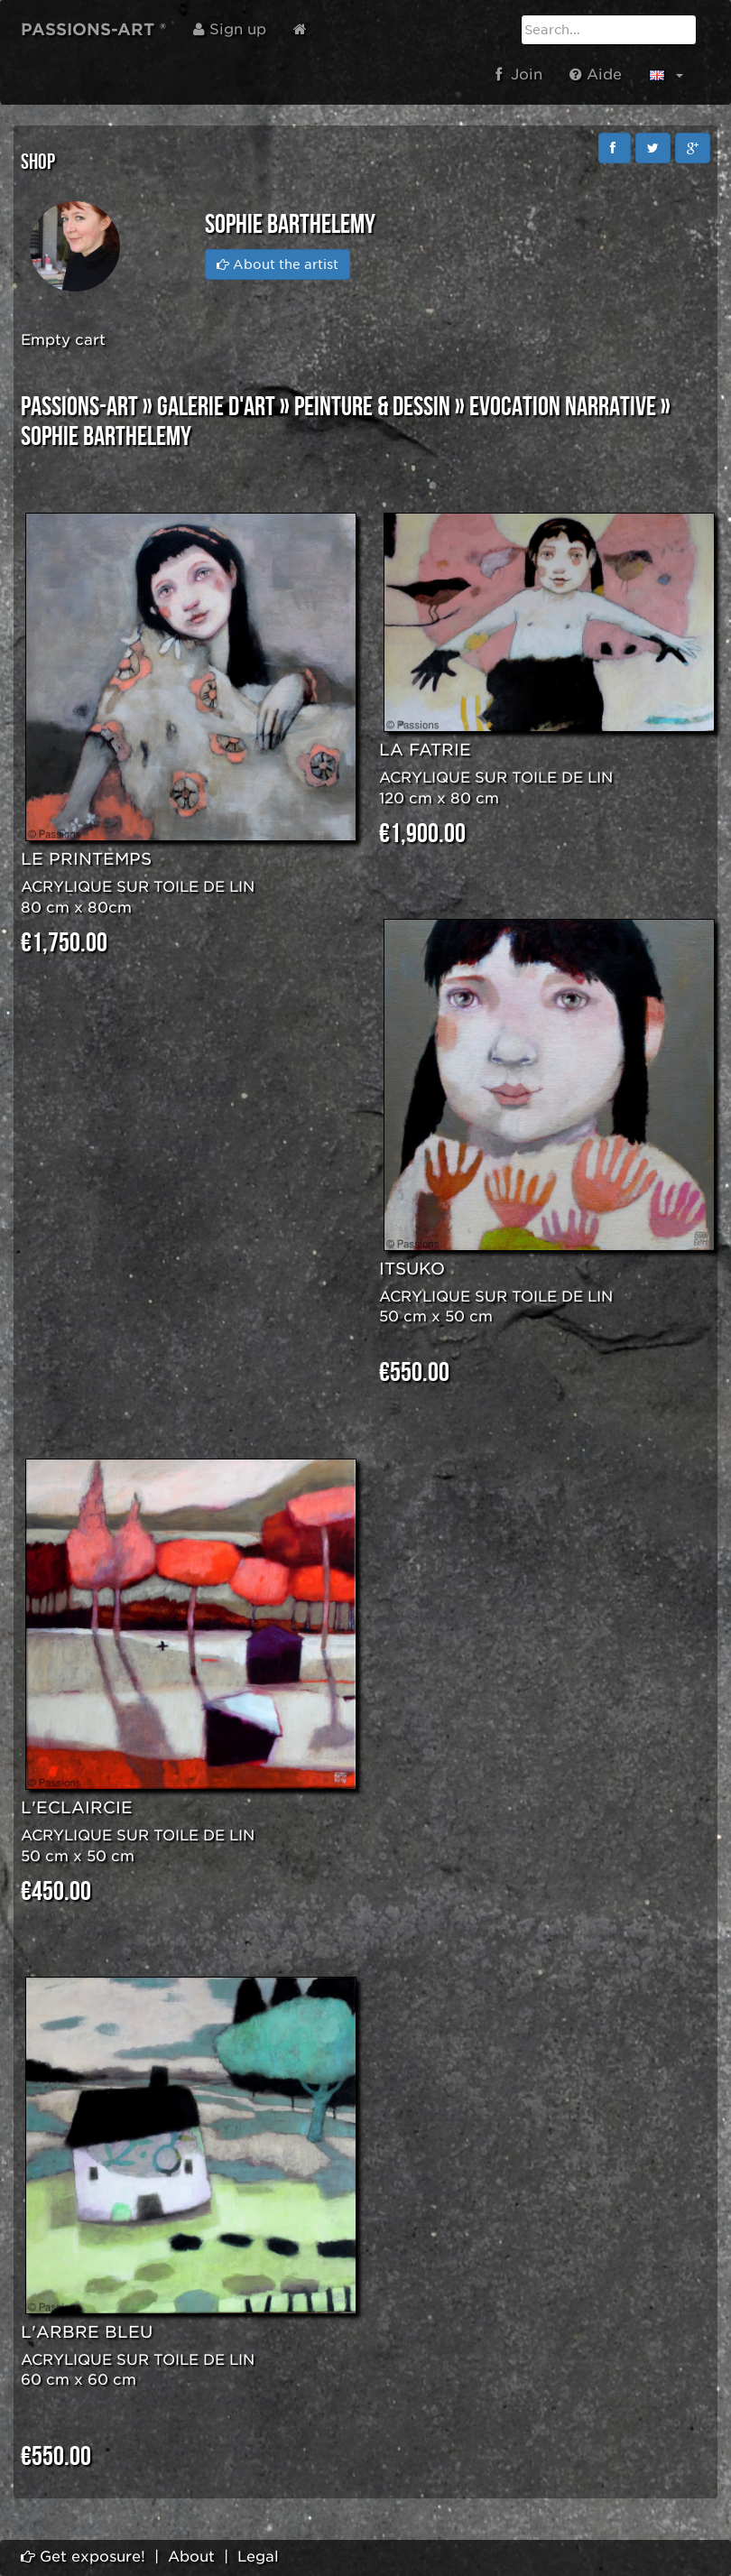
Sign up (229, 29)
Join (518, 74)
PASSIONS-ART (79, 407)
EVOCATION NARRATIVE (562, 407)
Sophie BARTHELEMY (106, 437)
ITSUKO (412, 1268)
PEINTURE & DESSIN (372, 407)
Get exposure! (83, 2556)
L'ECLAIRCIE (77, 1807)
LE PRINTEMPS (86, 858)
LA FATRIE (425, 749)
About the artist (277, 264)
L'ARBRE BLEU (87, 2331)
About (191, 2556)
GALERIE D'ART (216, 407)
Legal (258, 2556)
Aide (595, 74)
